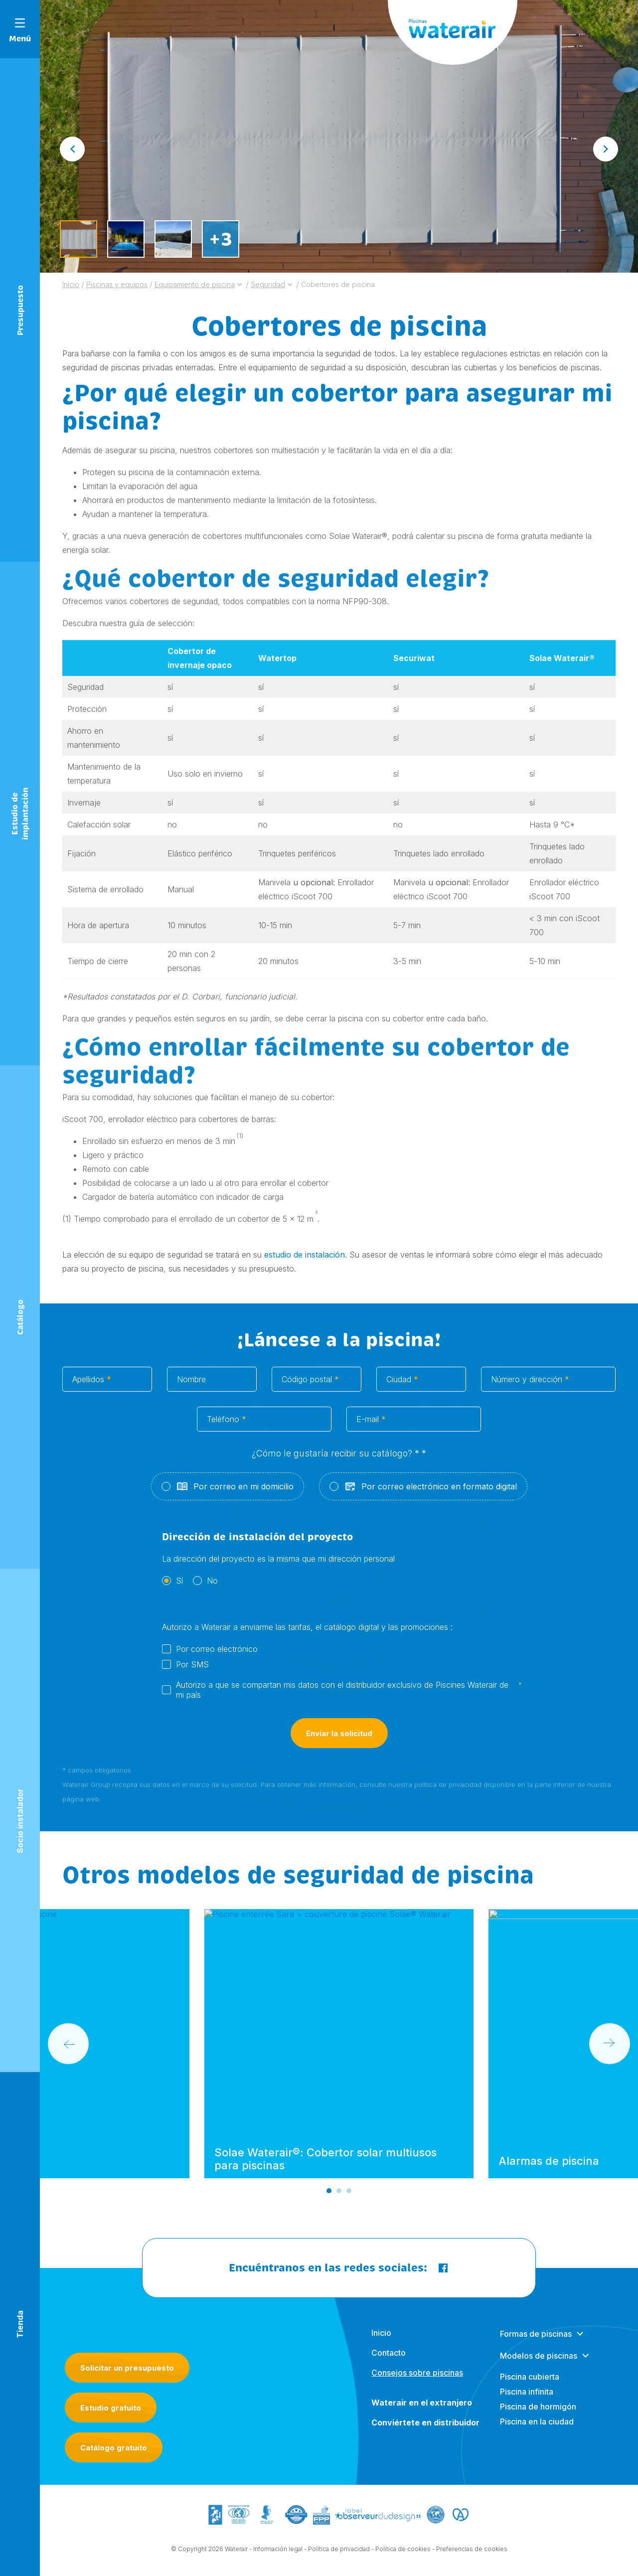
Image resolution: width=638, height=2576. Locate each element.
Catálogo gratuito (113, 2447)
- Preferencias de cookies (469, 2557)
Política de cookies (403, 2557)
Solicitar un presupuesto (127, 2368)
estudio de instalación (304, 1255)
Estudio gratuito (110, 2408)
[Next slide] (605, 149)
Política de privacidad (339, 2557)
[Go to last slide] (72, 149)
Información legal (278, 2557)
